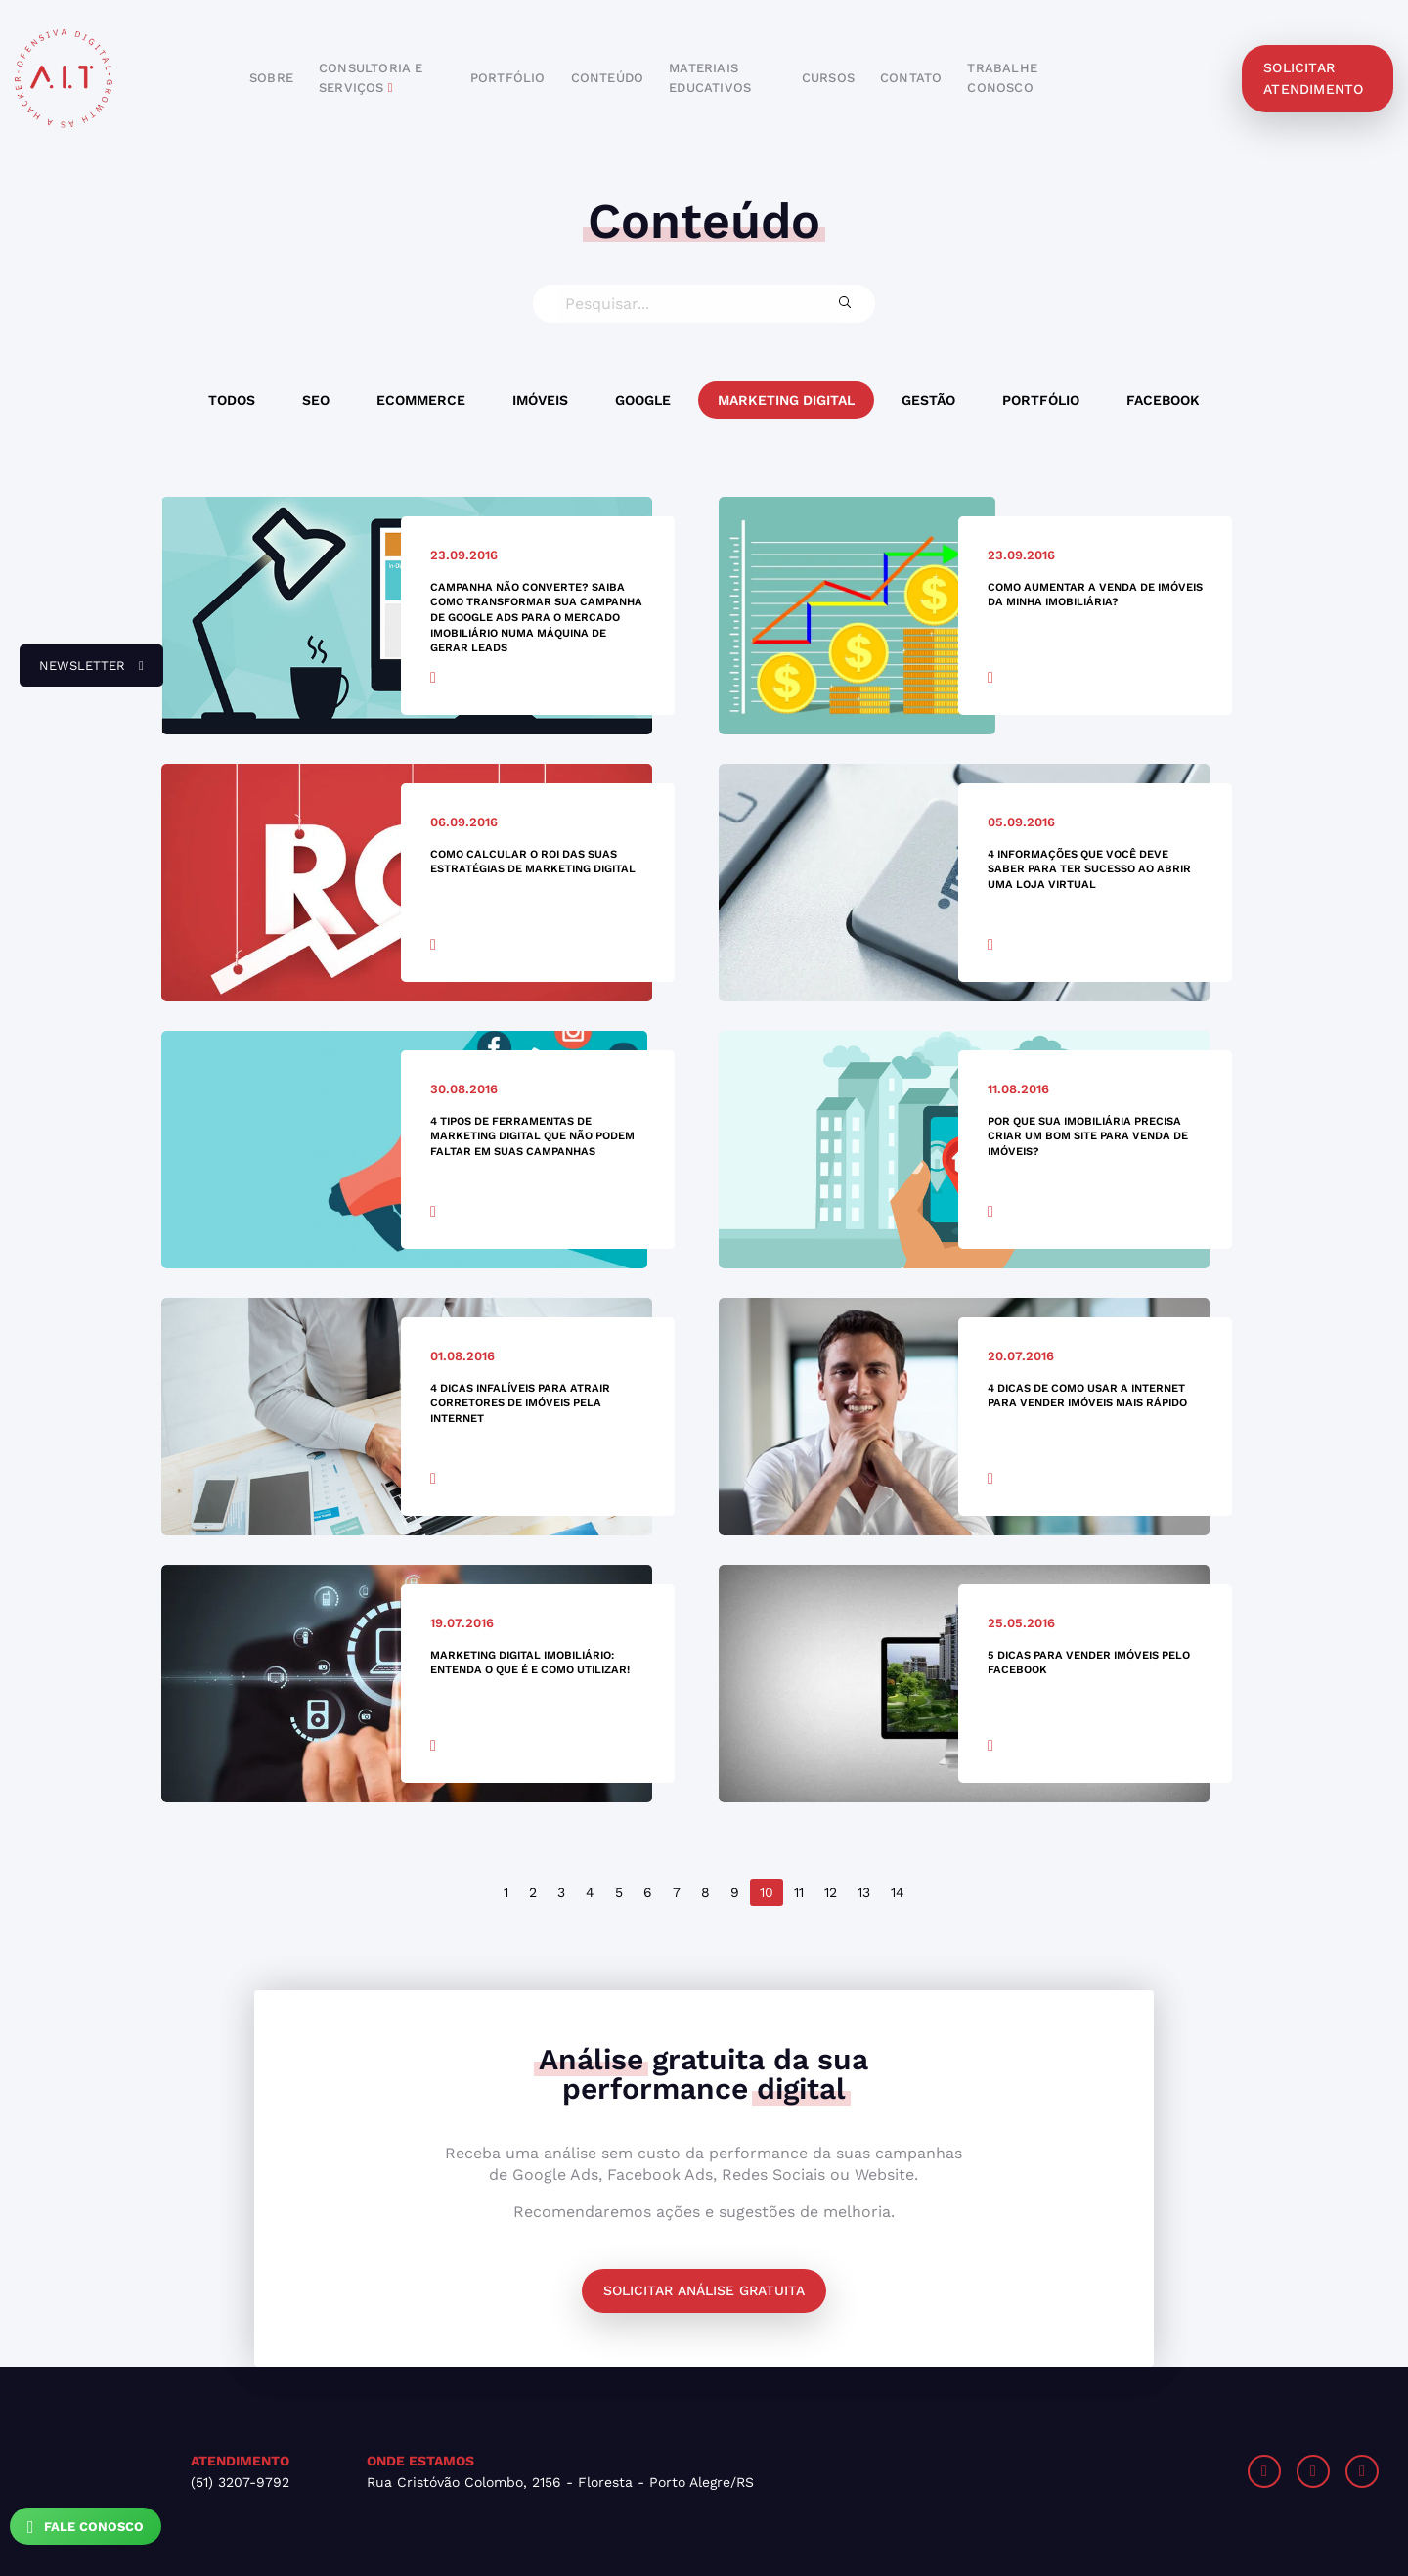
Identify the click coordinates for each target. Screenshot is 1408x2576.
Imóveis (540, 400)
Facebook (1163, 400)
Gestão (928, 400)
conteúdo (607, 77)
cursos (828, 77)
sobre (271, 77)
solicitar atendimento (1313, 78)
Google (643, 400)
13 (864, 1892)
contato (911, 77)
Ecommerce (420, 400)
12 (830, 1892)
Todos (231, 400)
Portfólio (1040, 400)
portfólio (508, 77)
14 (897, 1892)
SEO (316, 400)
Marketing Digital (786, 400)
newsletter (82, 673)
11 (799, 1892)
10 (766, 1892)
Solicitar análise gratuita (704, 2290)
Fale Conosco (85, 2527)
